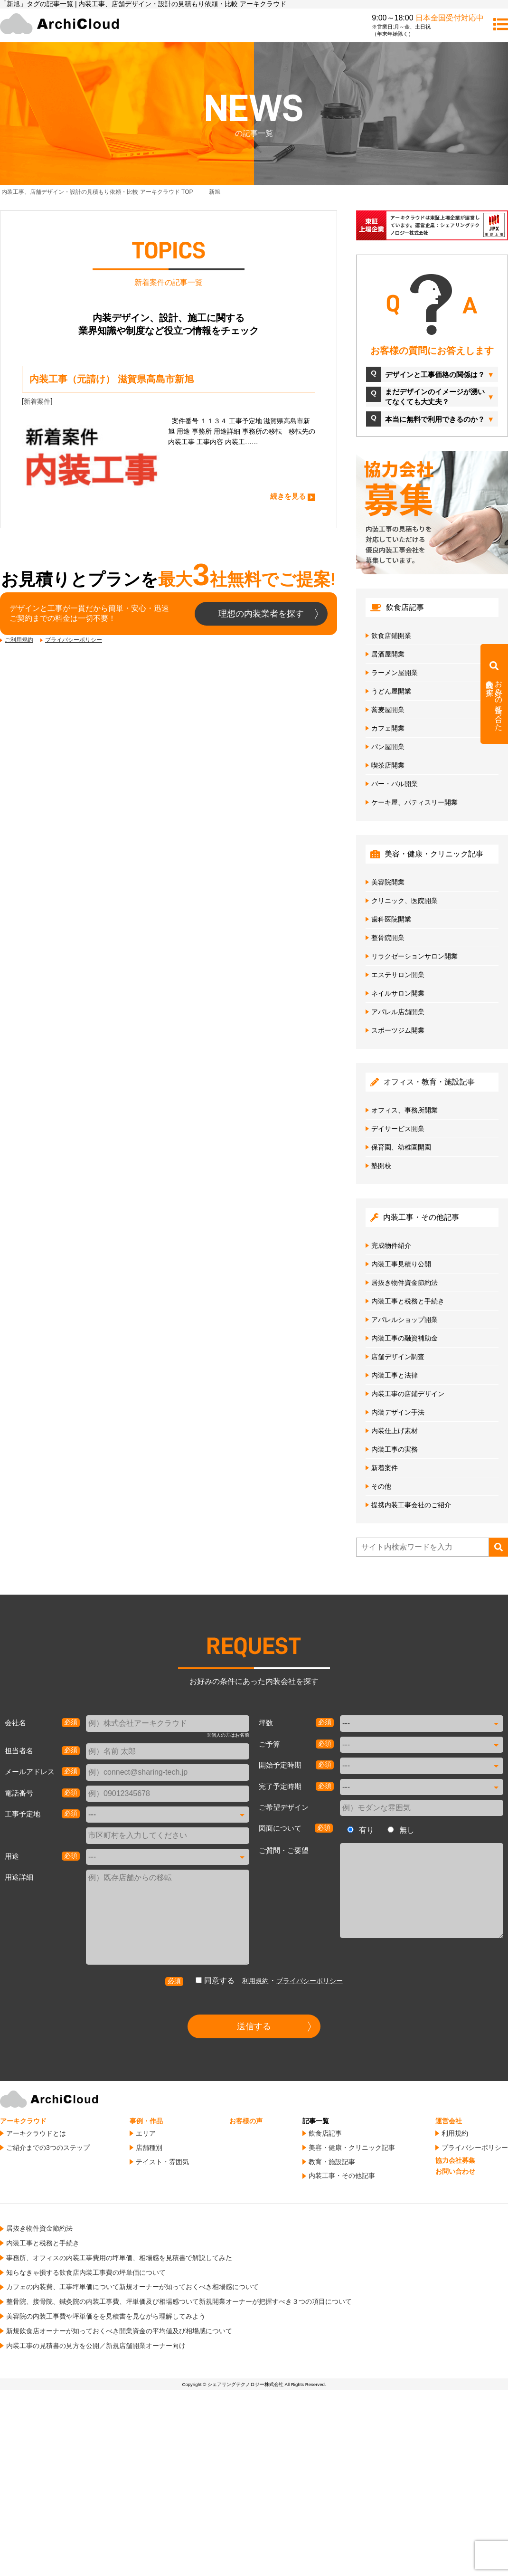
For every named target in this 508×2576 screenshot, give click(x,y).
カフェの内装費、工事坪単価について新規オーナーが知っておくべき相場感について (132, 2287)
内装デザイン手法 (397, 1412)
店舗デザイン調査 (397, 1356)
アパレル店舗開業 (397, 1011)
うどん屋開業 (391, 691)
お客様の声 (246, 2121)
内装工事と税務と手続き (407, 1301)
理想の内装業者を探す (261, 613)
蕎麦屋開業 (388, 709)
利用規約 (255, 1981)
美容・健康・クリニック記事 (352, 2147)
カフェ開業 (388, 728)
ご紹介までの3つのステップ (48, 2147)
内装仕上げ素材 (394, 1430)
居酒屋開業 (388, 654)
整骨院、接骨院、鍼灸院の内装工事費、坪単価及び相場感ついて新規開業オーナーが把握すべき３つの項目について (179, 2301)
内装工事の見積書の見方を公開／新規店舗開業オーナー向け (96, 2345)
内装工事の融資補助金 (404, 1338)
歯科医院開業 (391, 919)
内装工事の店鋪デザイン (407, 1393)
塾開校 (381, 1165)
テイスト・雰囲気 (162, 2162)
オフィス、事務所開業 (404, 1110)
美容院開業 (388, 882)
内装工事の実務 (394, 1449)
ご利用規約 (19, 640)
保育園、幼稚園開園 (401, 1147)
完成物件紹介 (391, 1245)
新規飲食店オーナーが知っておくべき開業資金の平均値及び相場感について (119, 2331)
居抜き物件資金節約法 (404, 1282)
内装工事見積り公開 (401, 1264)
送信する (254, 2026)
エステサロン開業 (397, 974)
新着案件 (37, 401)
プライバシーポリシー (73, 640)
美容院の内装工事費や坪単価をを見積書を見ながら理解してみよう (106, 2316)
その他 (381, 1486)
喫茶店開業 (388, 765)
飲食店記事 (325, 2133)
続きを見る (288, 496)
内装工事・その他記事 (342, 2175)
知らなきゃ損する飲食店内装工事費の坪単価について (86, 2272)
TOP (97, 192)
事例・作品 (146, 2121)
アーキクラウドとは (36, 2133)
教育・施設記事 (332, 2162)
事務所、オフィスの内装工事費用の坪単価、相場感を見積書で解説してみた (119, 2258)
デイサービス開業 (397, 1128)
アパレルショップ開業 (404, 1319)
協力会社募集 (455, 2160)
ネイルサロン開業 (397, 993)
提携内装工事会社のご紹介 (411, 1505)
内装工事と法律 (394, 1375)
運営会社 (448, 2121)
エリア (146, 2133)
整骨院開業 (388, 937)
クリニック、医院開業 (404, 900)
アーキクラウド (23, 2121)
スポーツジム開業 (397, 1030)
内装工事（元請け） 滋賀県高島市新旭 (111, 379)
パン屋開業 (388, 746)
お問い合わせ (455, 2171)
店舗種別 (149, 2147)
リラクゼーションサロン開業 (414, 956)
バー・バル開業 (394, 783)
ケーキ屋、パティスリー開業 (414, 802)
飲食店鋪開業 (391, 635)
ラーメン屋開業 (394, 672)
